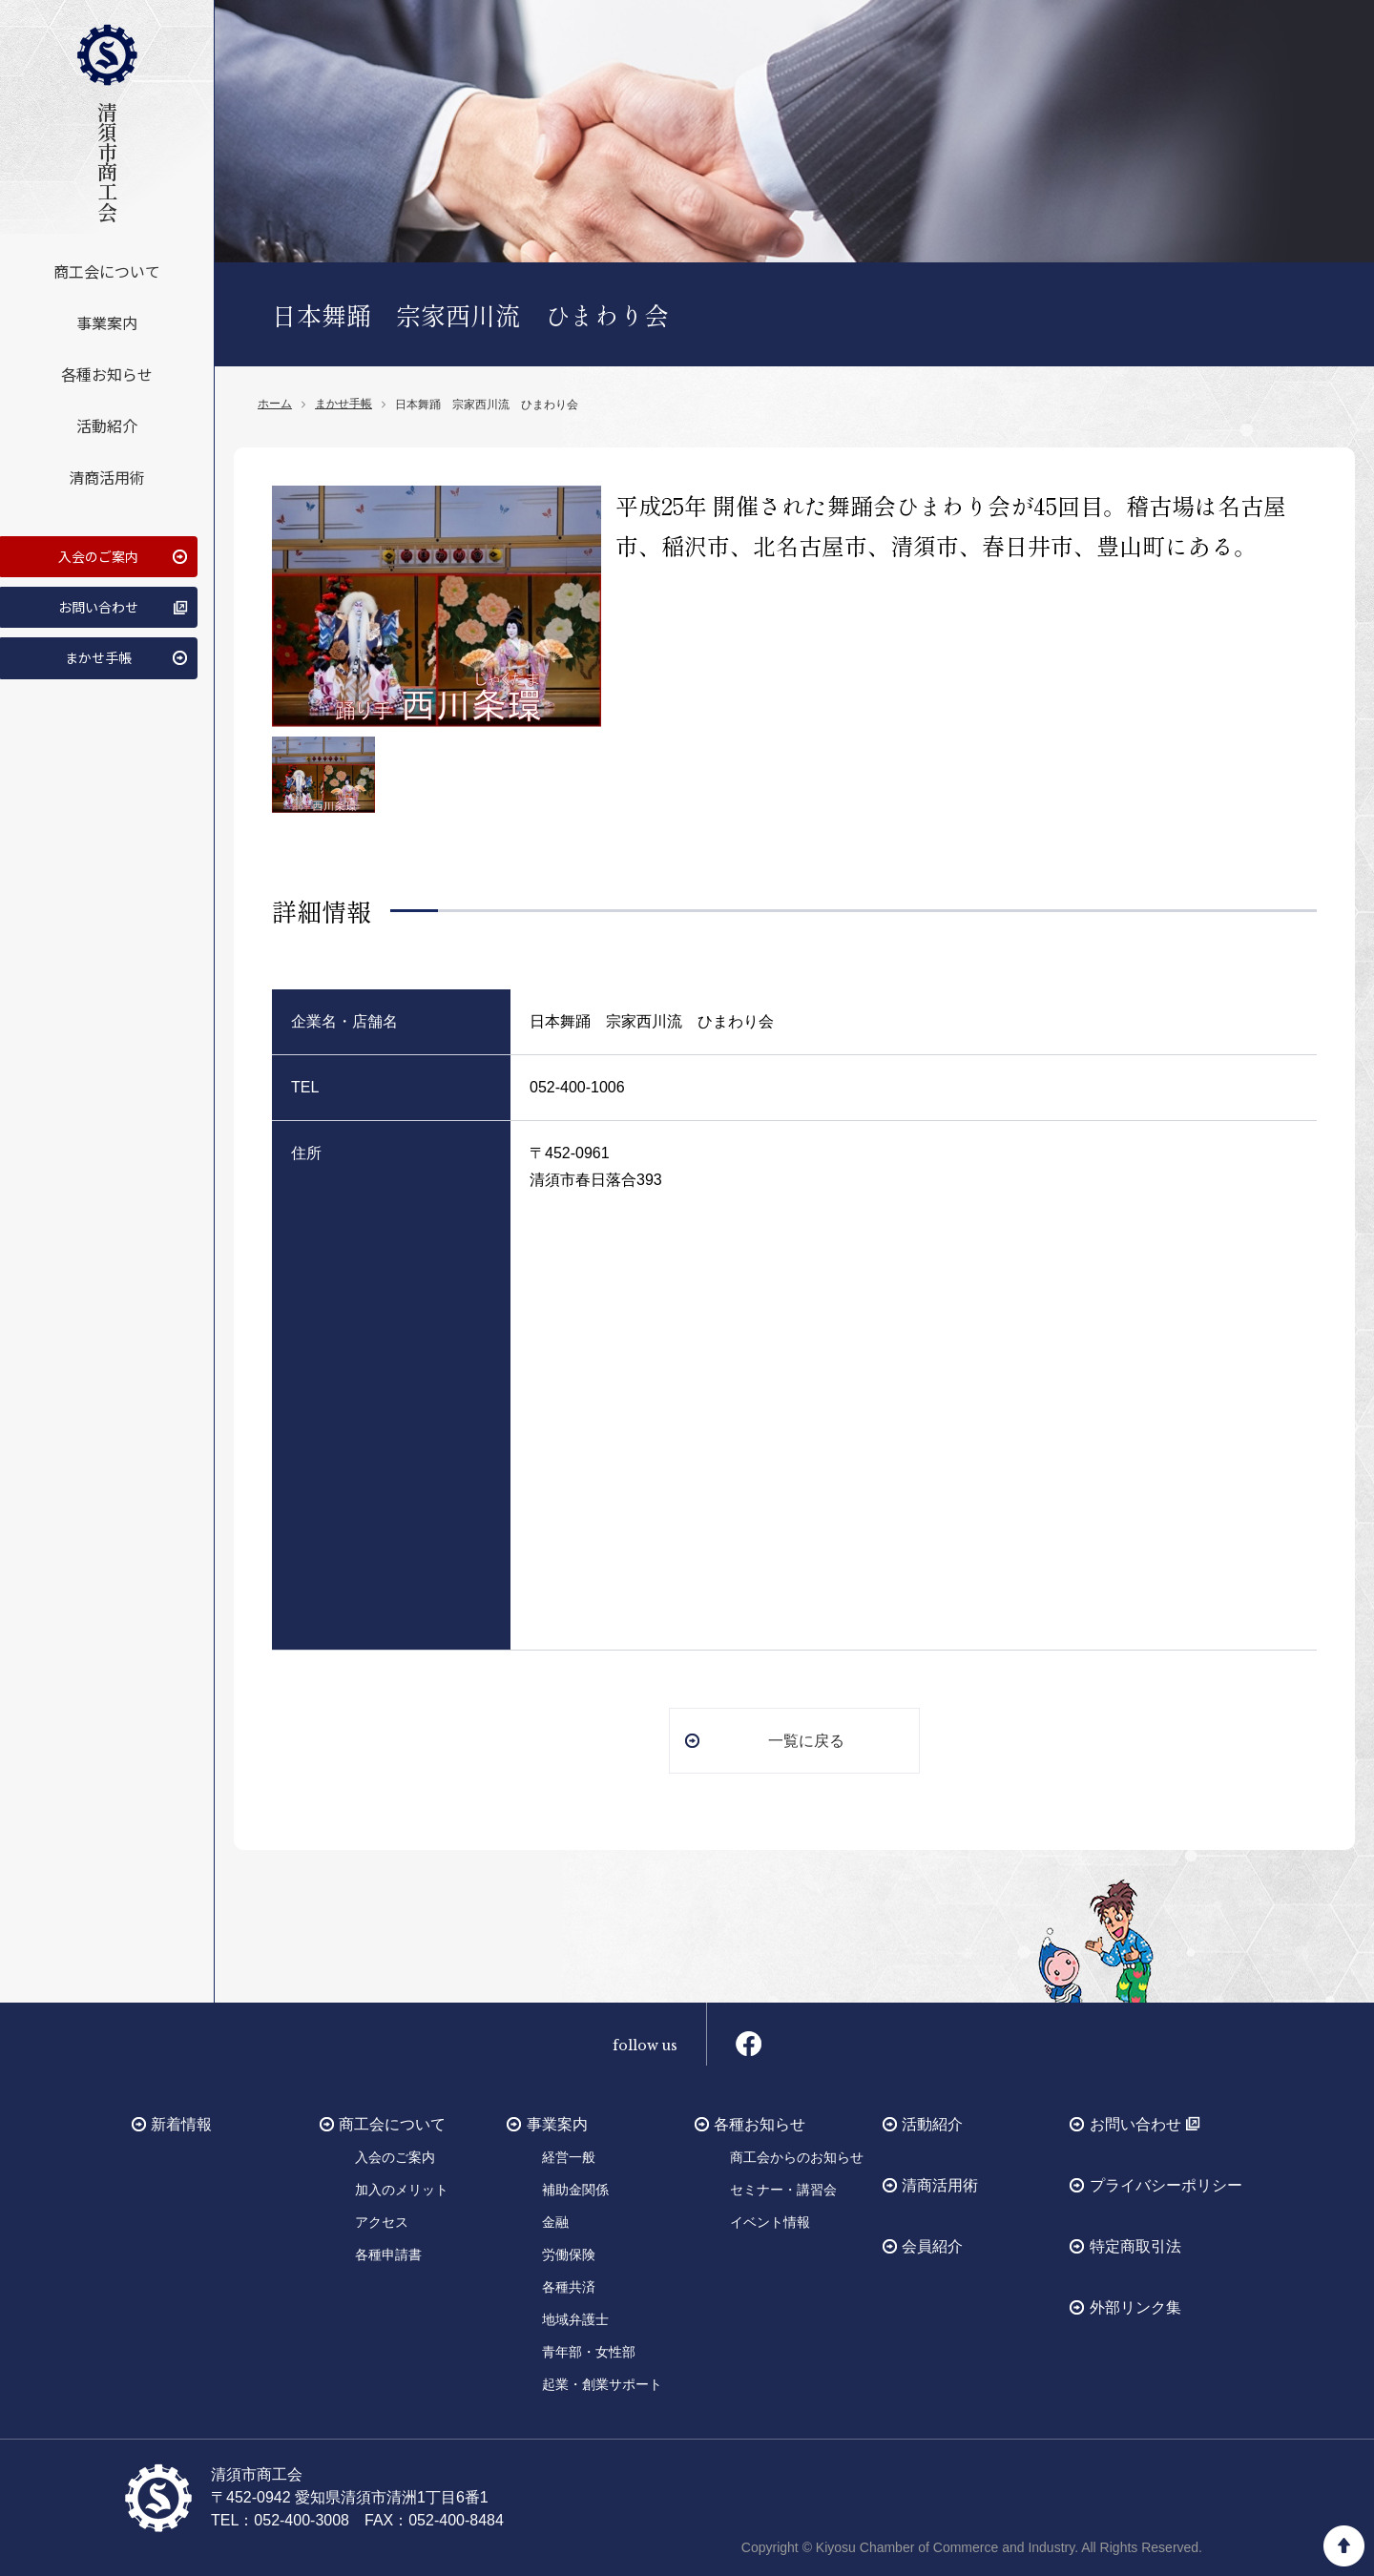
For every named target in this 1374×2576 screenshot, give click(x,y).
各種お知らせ (107, 368)
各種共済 (568, 2286)
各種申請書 (388, 2253)
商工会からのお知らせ (797, 2156)
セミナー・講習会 (783, 2188)
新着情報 (181, 2123)
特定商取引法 (1135, 2245)
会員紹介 (932, 2245)
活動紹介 (106, 419)
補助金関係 (575, 2188)
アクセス (381, 2221)
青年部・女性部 (588, 2350)
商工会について (106, 265)
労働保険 (568, 2253)
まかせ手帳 (96, 646)
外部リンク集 (1135, 2306)
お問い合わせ (96, 598)
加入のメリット (401, 2188)
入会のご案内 (96, 549)
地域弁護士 (575, 2318)
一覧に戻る (806, 1739)
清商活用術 (107, 471)
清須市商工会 (106, 120)
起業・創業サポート (602, 2383)
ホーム (275, 403)
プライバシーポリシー (1166, 2184)
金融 (555, 2221)
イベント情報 (770, 2221)
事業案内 (106, 316)
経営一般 (568, 2156)
